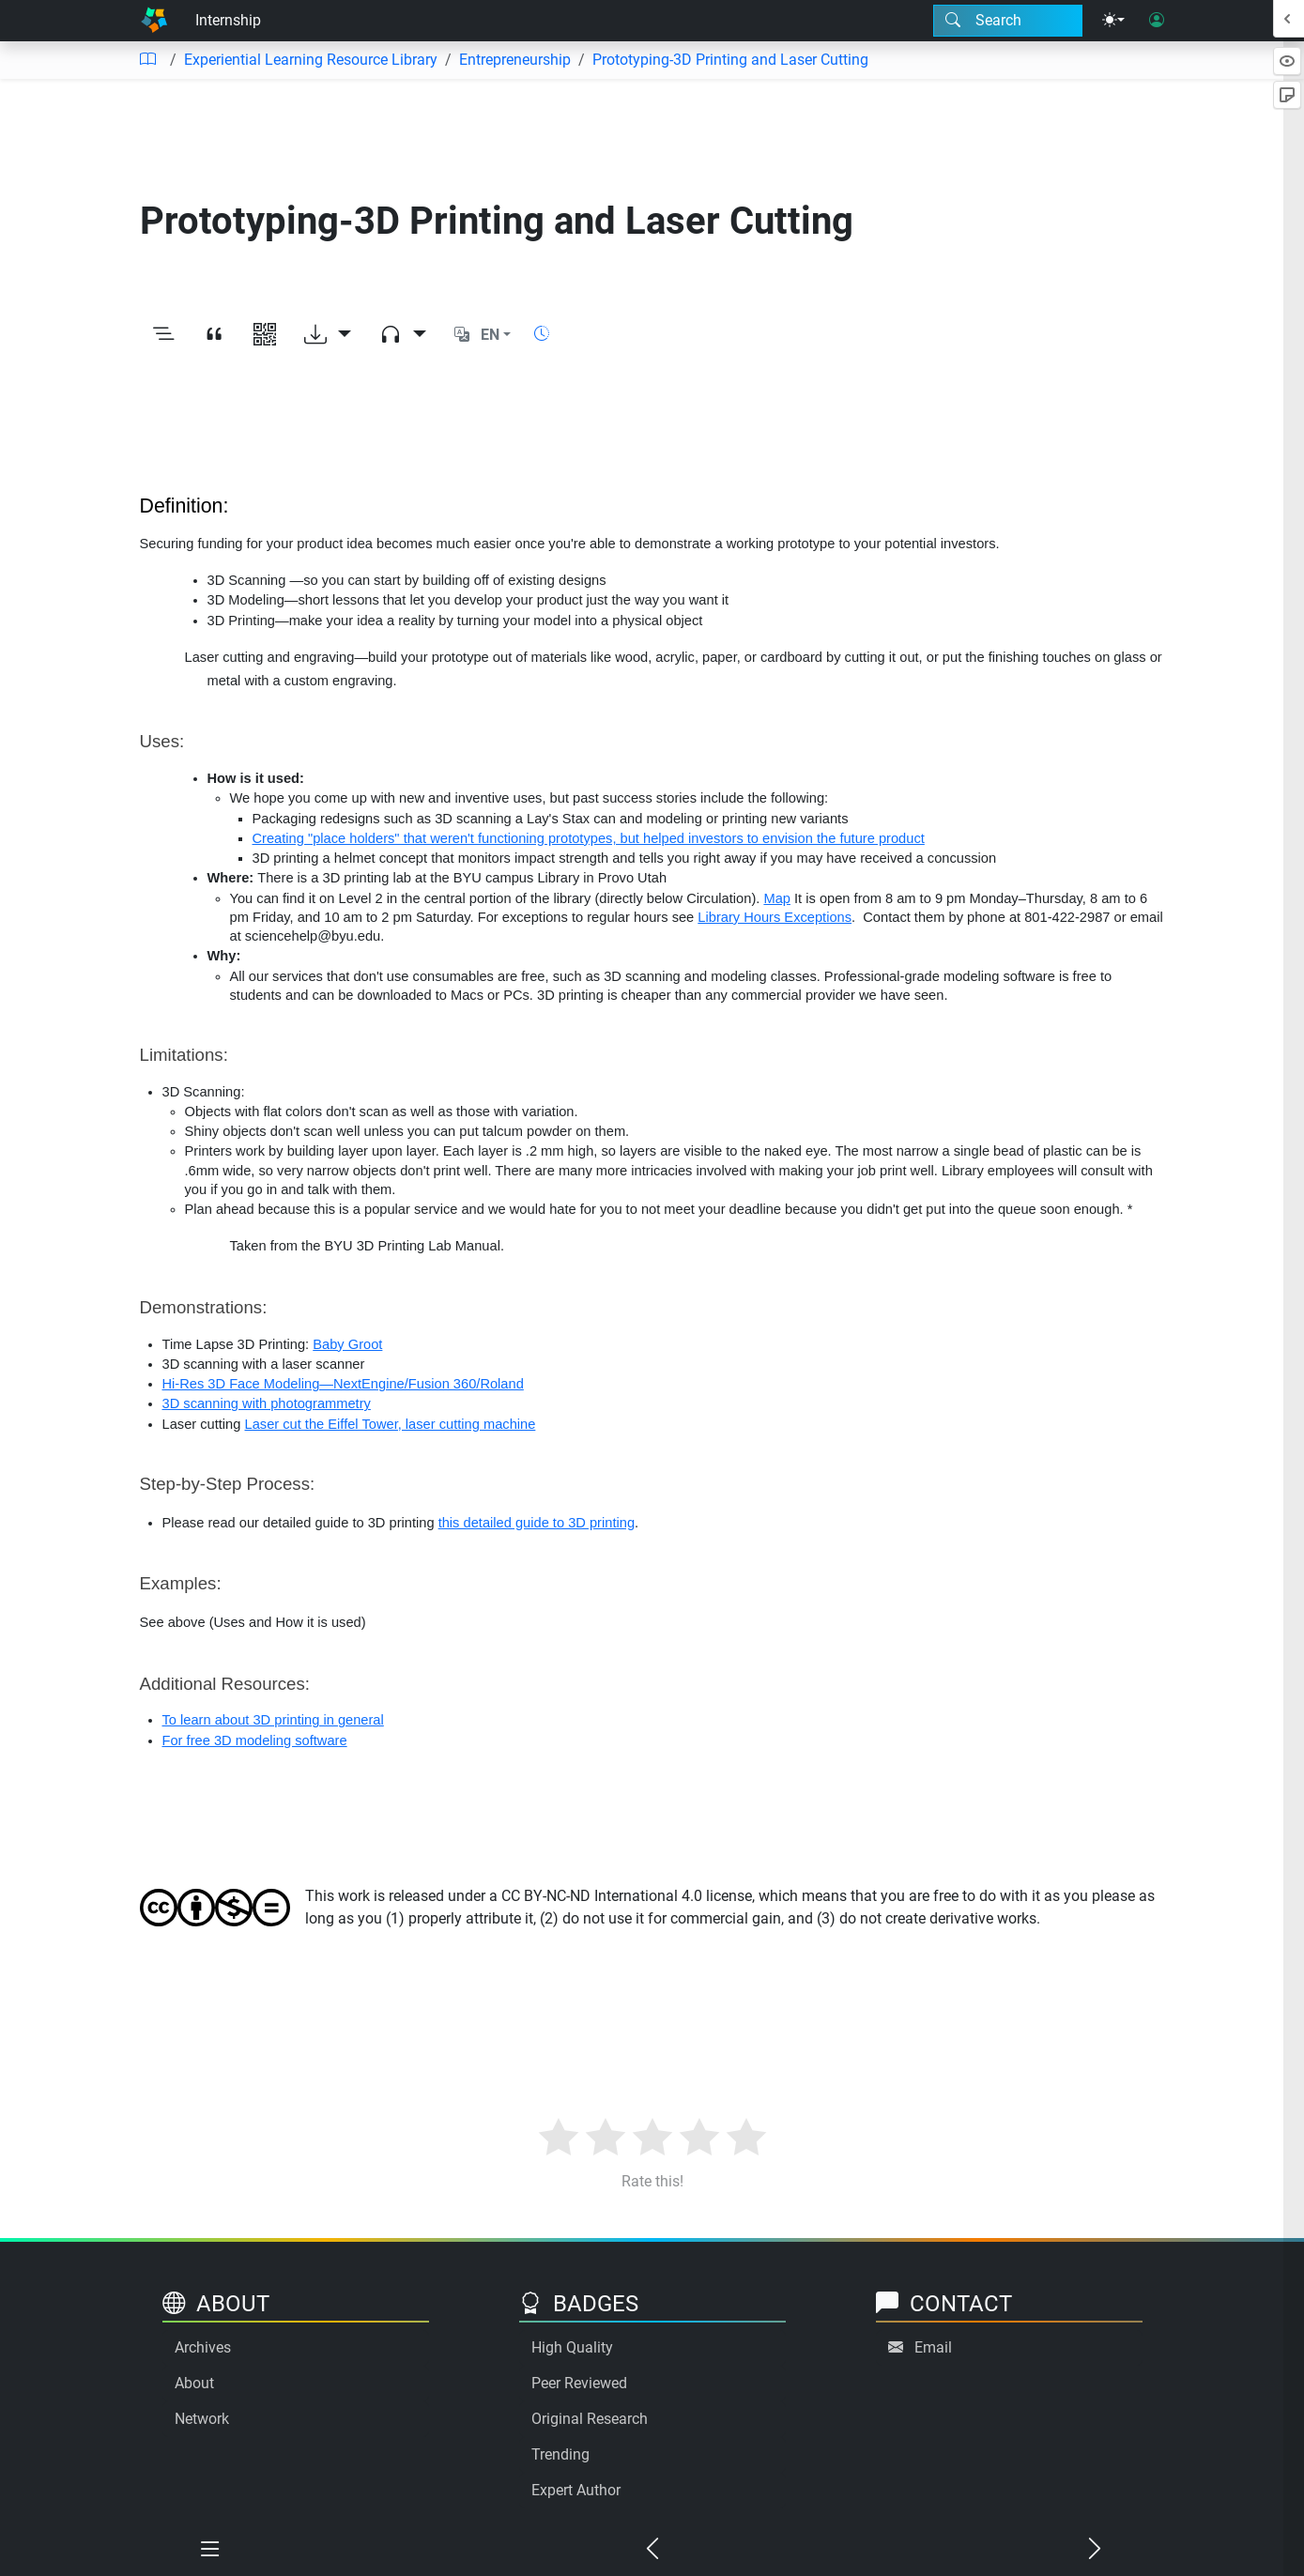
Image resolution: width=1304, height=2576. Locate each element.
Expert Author (576, 2490)
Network (202, 2419)
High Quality (572, 2347)
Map (776, 898)
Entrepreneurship (515, 60)
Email (933, 2347)
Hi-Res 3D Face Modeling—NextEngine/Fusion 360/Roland (343, 1383)
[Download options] (327, 335)
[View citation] (214, 335)
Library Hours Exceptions (774, 917)
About (194, 2383)
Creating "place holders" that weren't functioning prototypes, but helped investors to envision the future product (589, 838)
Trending (560, 2454)
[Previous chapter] (652, 2549)
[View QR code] (264, 335)
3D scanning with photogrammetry (266, 1403)
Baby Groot (347, 1344)
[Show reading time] (542, 333)
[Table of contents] (147, 60)
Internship (228, 20)
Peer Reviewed (579, 2383)
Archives (203, 2347)
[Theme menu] (1113, 20)
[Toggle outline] (163, 335)
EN (490, 335)
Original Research (589, 2419)
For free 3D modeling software (254, 1740)
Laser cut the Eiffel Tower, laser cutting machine (390, 1424)
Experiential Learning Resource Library (310, 60)
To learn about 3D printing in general (273, 1719)
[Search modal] (1007, 21)
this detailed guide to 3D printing (536, 1522)
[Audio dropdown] (402, 335)
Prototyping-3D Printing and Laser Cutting (730, 60)
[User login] (1156, 20)
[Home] (154, 20)
